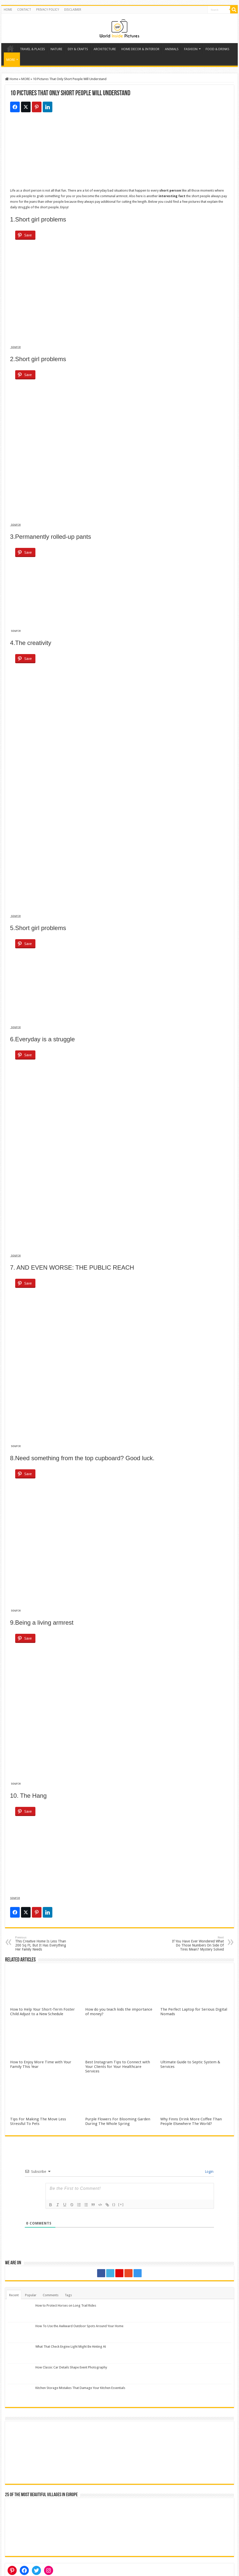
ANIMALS (172, 49)
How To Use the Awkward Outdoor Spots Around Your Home (79, 2326)
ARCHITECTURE (105, 49)
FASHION (191, 49)
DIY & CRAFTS (78, 49)
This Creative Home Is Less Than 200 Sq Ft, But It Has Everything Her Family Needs (41, 1943)
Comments (50, 2295)
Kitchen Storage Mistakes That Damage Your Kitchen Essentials (80, 2388)
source (15, 347)
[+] (121, 2204)
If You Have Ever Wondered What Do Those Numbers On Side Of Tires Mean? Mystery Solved (198, 1943)
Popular (30, 2295)
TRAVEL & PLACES (32, 49)
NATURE (56, 49)
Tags (68, 2295)
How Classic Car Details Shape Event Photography (71, 2367)
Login (208, 2172)
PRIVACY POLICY (47, 9)
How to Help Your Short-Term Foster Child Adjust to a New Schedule (42, 2011)
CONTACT (24, 9)
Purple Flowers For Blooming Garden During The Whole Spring (117, 2121)
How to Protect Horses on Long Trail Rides (65, 2305)
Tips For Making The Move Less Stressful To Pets (38, 2121)
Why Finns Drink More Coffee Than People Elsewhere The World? (191, 2121)
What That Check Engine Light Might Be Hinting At (70, 2346)
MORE (10, 60)
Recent (14, 2295)
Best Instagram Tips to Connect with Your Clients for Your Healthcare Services (117, 2066)
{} (114, 2204)
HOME (8, 9)
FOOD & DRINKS (217, 49)
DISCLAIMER (72, 9)
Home (10, 48)
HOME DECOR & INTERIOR (140, 49)
